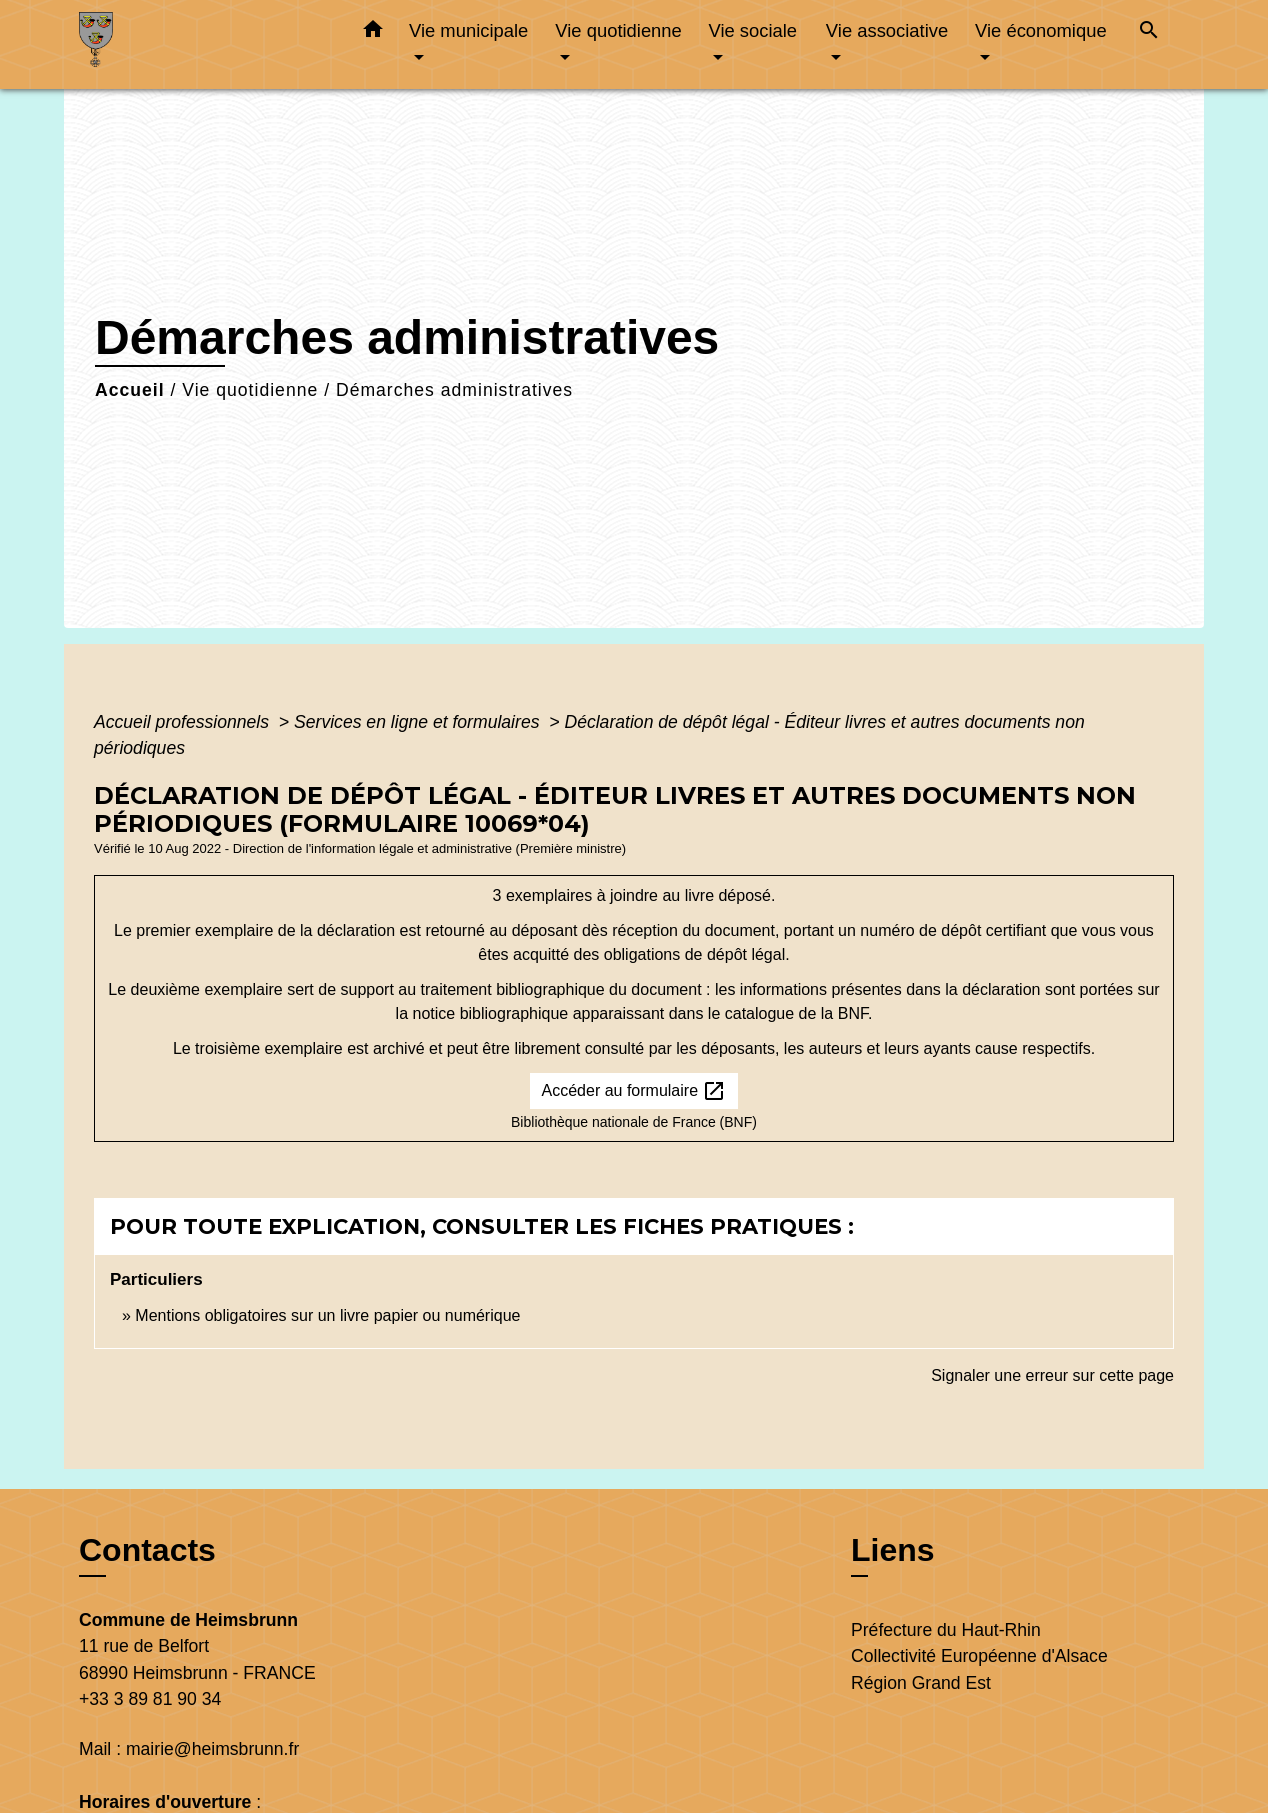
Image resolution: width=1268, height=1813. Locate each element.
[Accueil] (204, 44)
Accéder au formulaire (634, 1091)
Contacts (147, 1550)
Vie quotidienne (250, 390)
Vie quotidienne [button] (618, 30)
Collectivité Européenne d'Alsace (979, 1656)
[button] (373, 33)
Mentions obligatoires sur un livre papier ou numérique (327, 1315)
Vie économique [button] (1041, 30)
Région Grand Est (921, 1683)
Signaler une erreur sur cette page (1052, 1375)
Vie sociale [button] (752, 30)
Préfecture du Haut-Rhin (946, 1630)
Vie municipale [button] (468, 30)
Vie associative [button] (887, 30)
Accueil (130, 390)
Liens (893, 1550)
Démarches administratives (454, 390)
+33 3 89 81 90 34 (150, 1699)
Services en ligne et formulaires (419, 722)
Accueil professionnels (184, 722)
